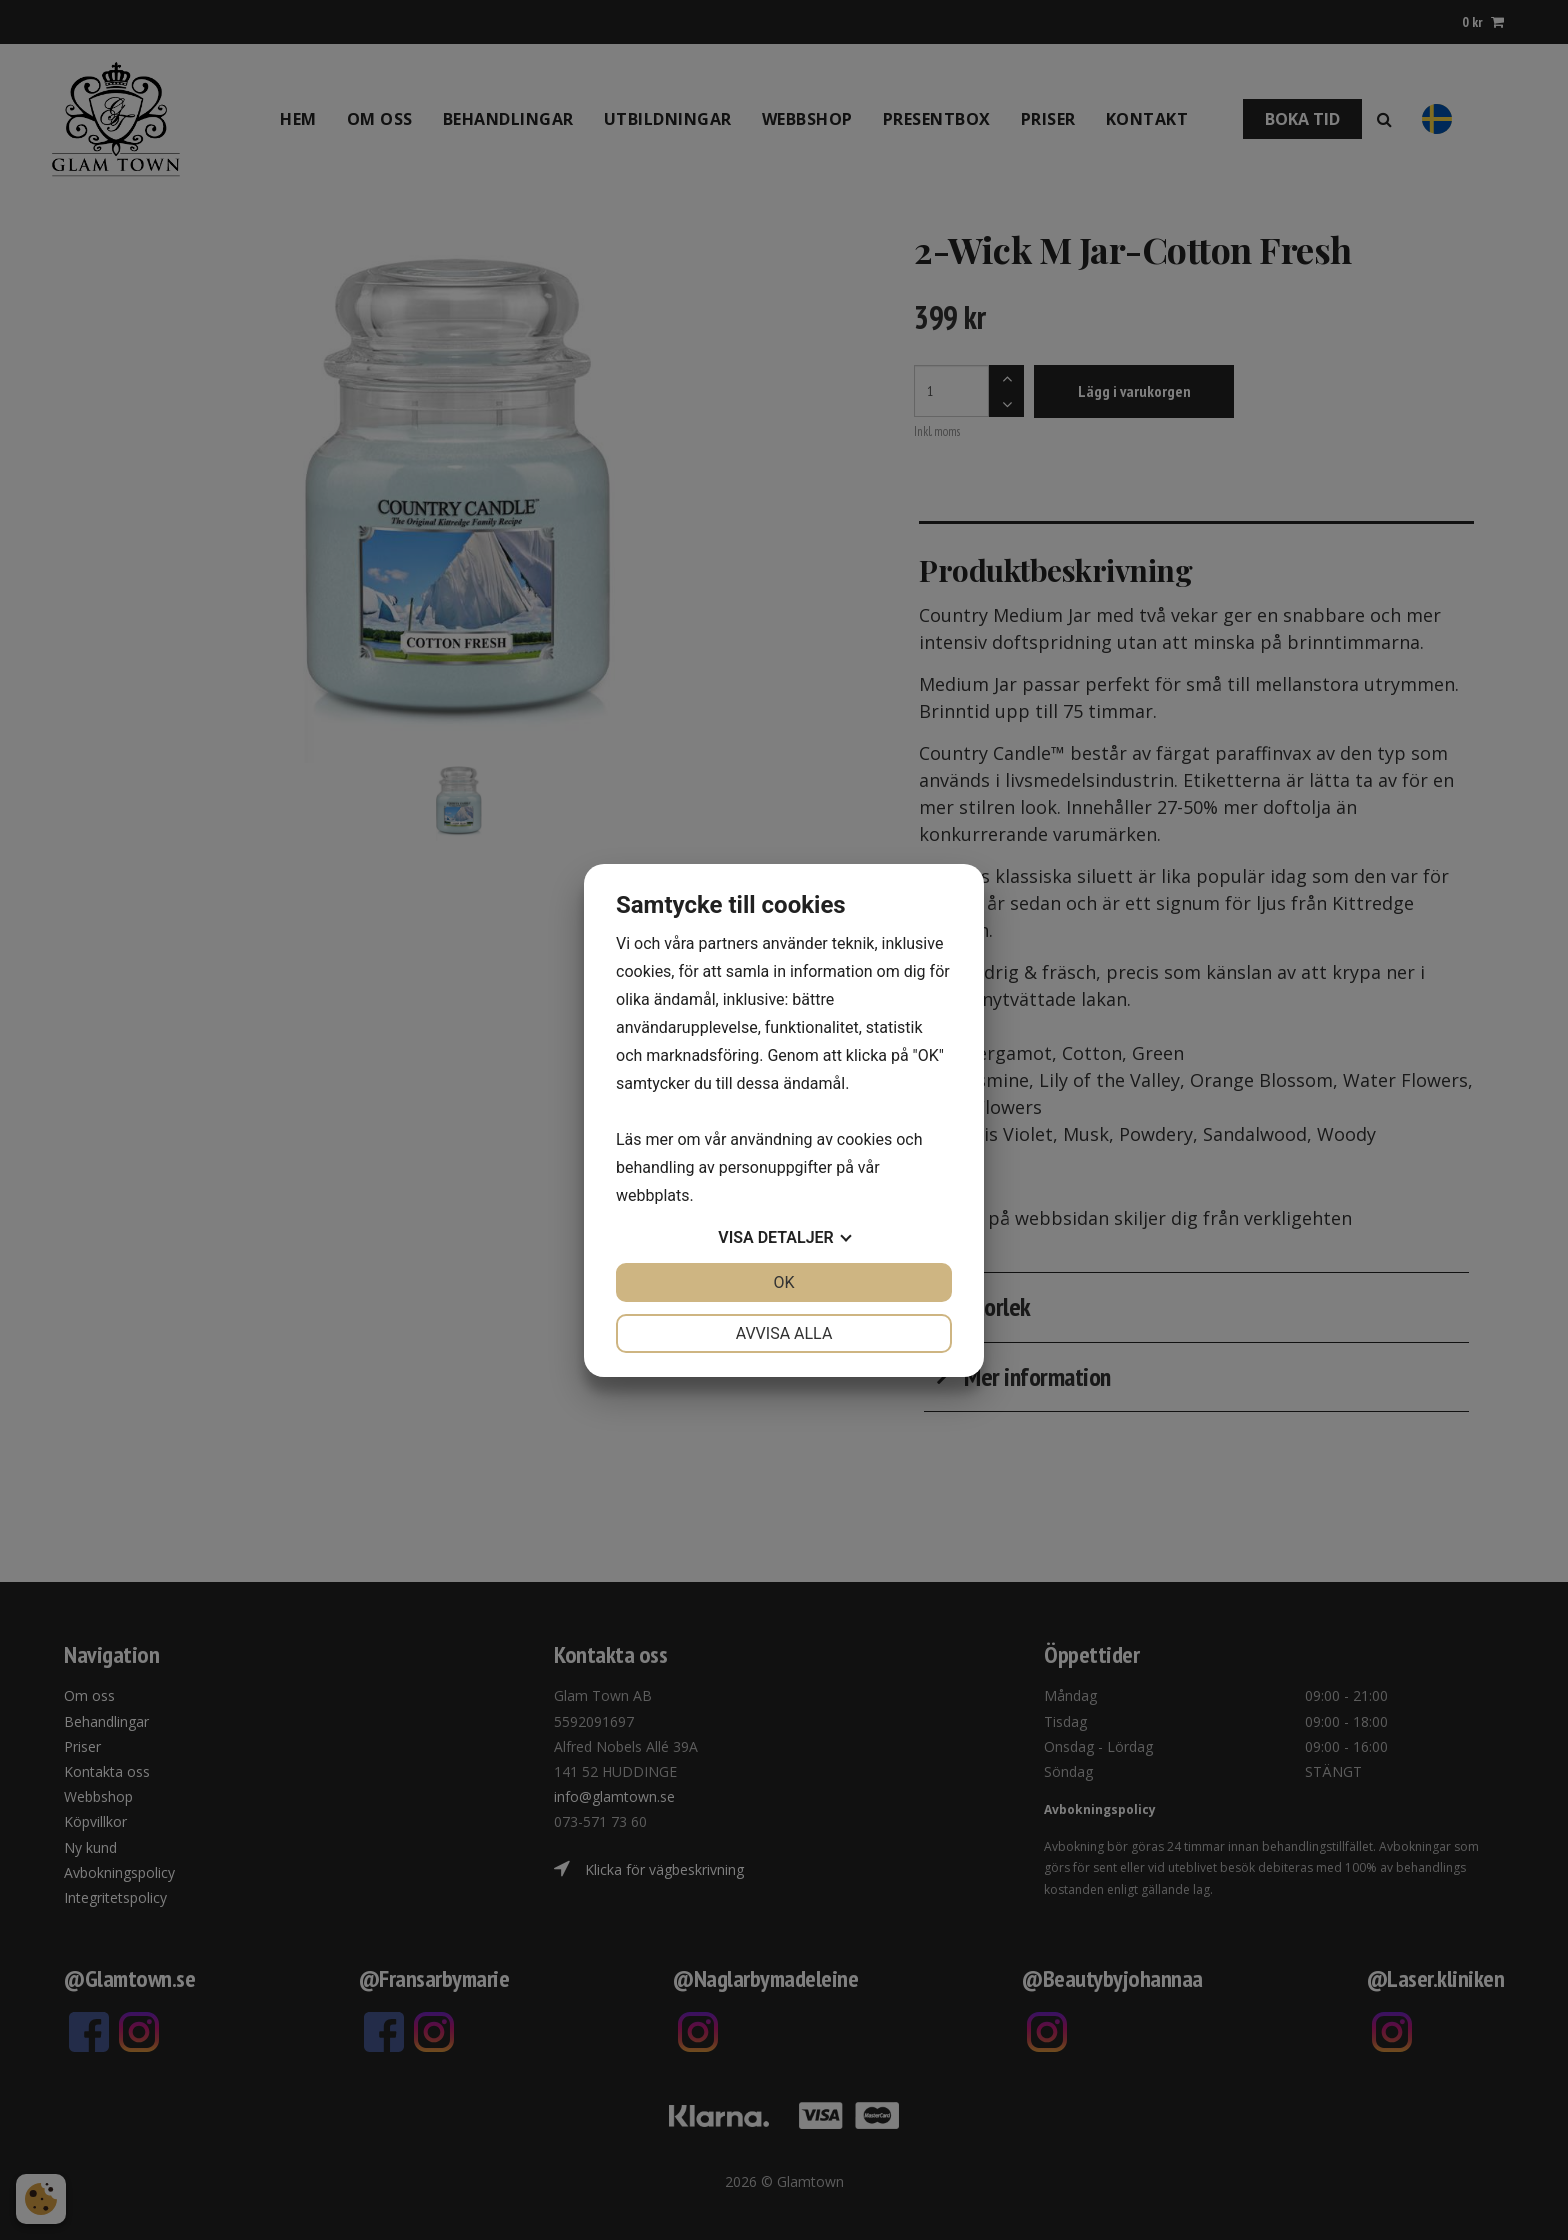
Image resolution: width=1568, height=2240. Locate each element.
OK (783, 1282)
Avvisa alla (784, 1333)
